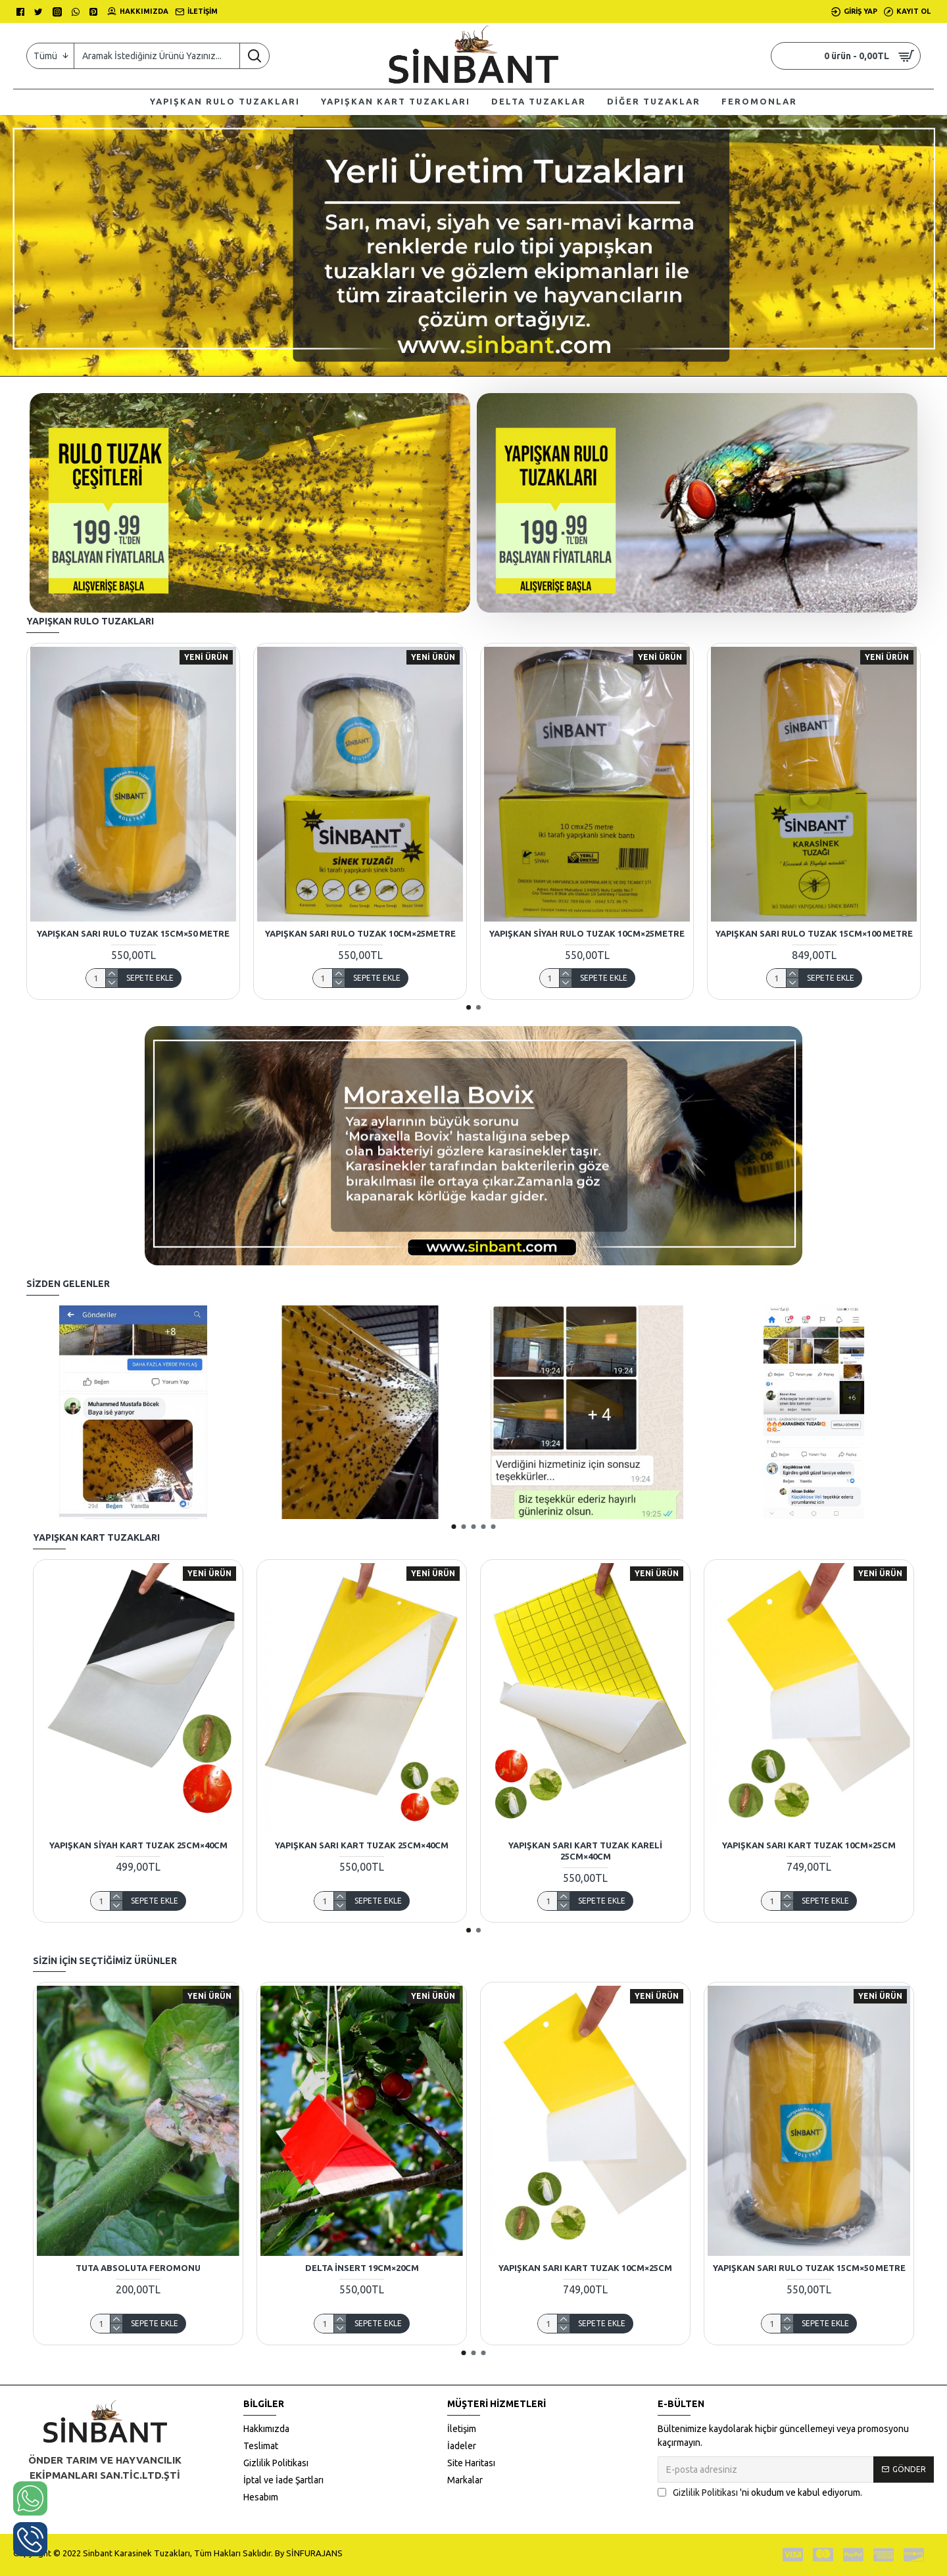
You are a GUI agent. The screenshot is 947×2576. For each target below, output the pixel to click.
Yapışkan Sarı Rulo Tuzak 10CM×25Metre (360, 933)
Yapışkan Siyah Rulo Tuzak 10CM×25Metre (587, 933)
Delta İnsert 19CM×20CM (362, 2267)
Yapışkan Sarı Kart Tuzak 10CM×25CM (809, 1845)
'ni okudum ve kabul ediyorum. (760, 2493)
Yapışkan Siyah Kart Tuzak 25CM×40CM (138, 1845)
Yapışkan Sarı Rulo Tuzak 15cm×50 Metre (133, 933)
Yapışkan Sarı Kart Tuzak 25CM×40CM (362, 1845)
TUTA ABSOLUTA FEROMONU (138, 2267)
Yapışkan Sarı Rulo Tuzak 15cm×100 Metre (814, 933)
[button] (468, 1007)
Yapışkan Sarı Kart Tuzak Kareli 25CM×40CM (585, 1850)
